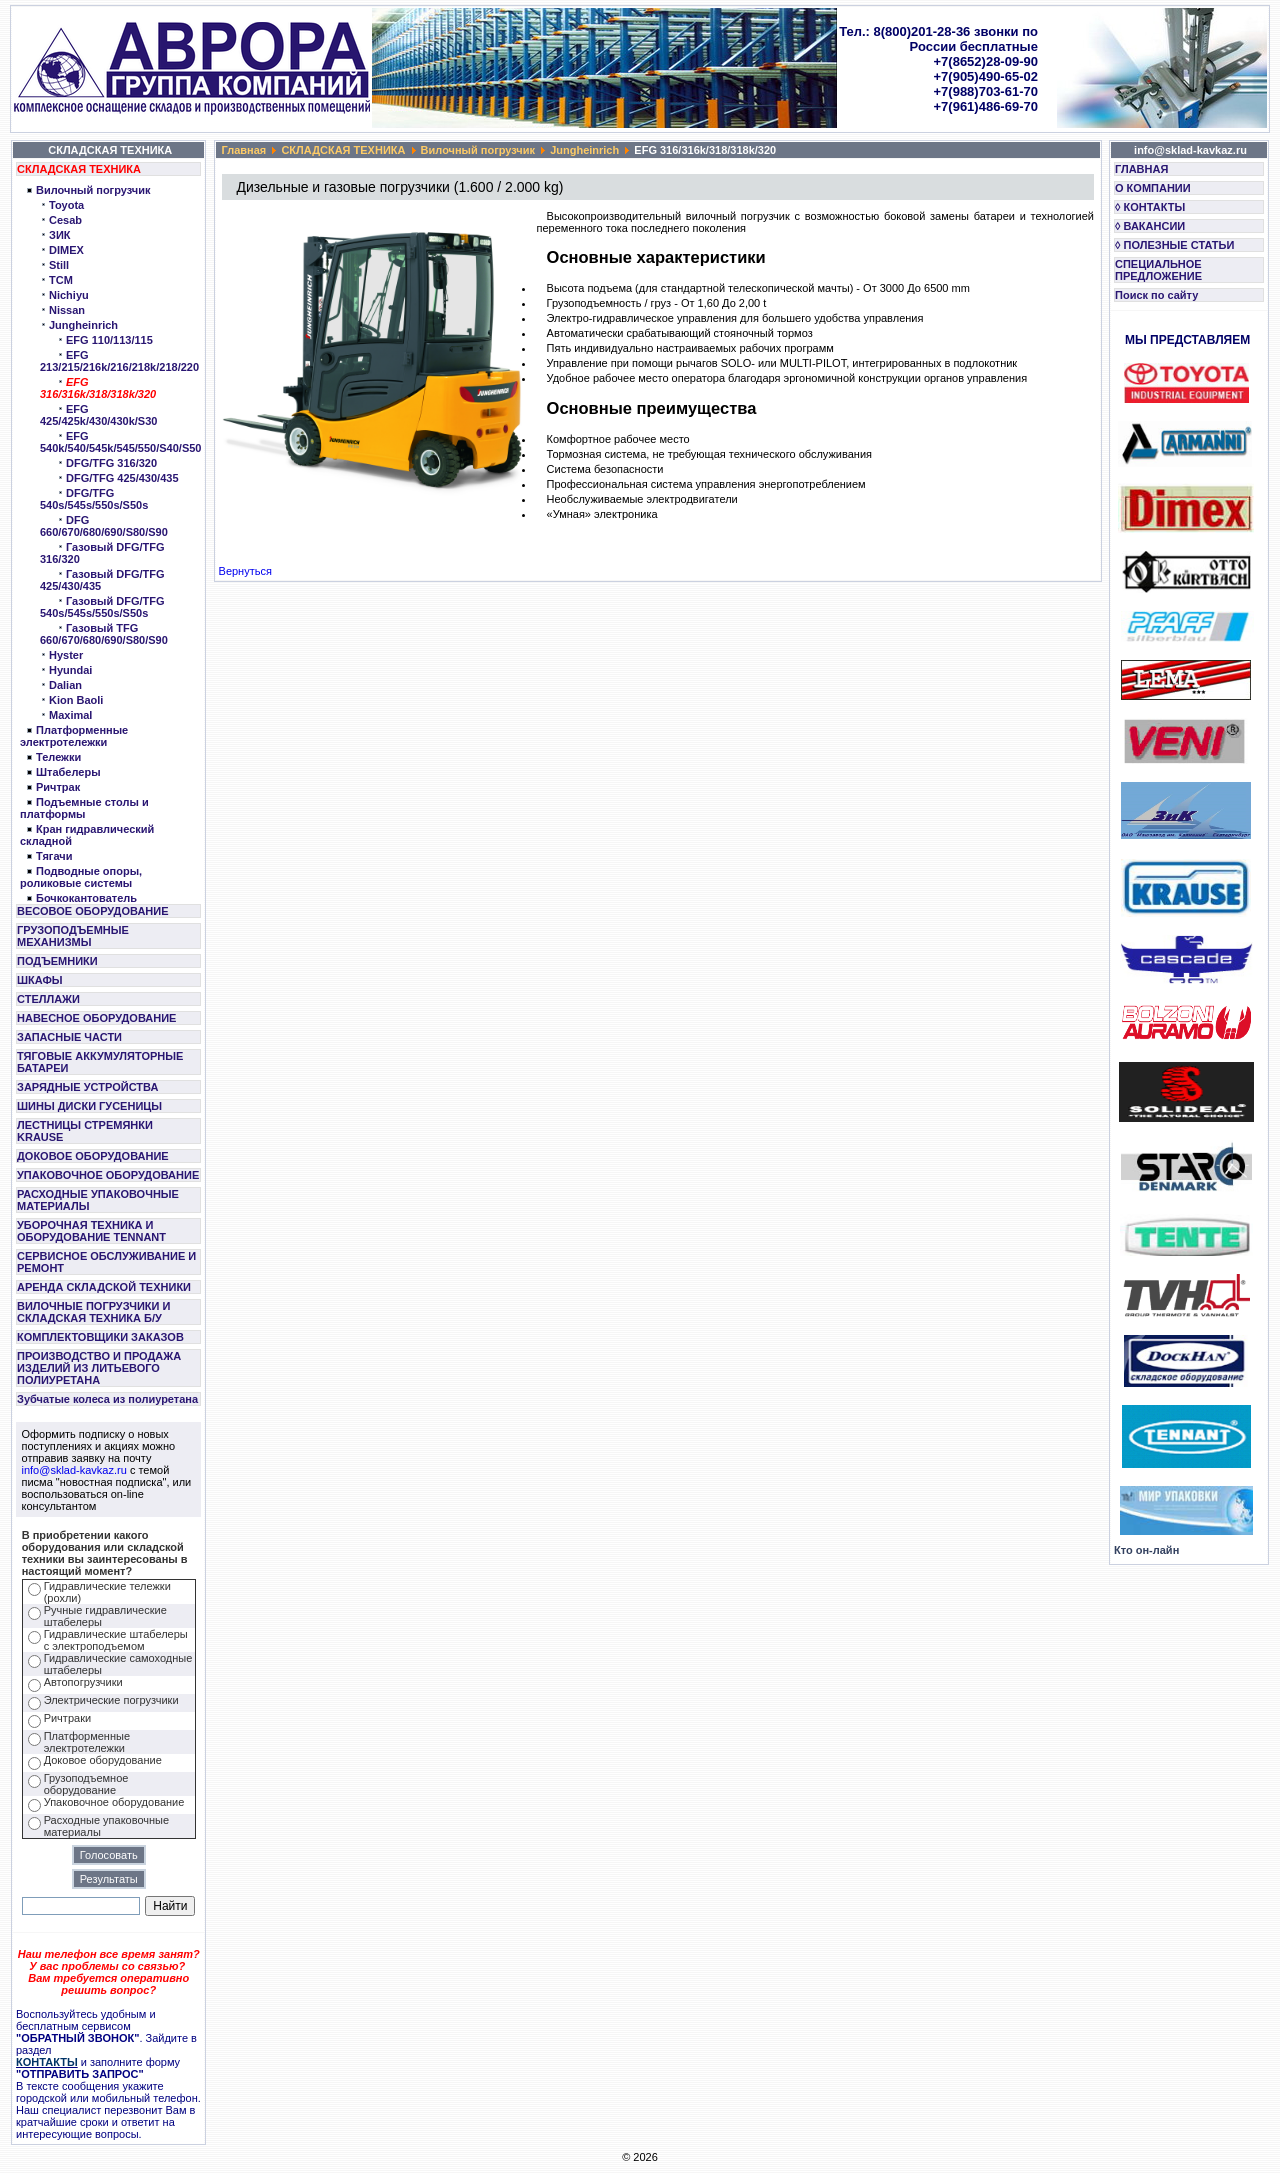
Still (59, 265)
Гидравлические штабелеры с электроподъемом (116, 1640)
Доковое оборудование (103, 1760)
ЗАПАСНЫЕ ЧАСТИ (69, 1037)
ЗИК (60, 235)
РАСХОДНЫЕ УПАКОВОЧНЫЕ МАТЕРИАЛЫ (98, 1200)
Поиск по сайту (1156, 295)
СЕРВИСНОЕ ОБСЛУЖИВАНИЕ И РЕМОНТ (106, 1262)
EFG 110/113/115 (109, 340)
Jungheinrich (83, 325)
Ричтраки (67, 1718)
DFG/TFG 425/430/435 (122, 478)
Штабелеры (68, 772)
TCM (61, 280)
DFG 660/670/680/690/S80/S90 (104, 526)
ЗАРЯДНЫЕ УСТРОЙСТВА (87, 1087)
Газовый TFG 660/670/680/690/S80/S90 (104, 634)
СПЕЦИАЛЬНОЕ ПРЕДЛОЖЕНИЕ (1158, 270)
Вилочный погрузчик (93, 190)
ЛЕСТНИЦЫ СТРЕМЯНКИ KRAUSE (85, 1131)
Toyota (66, 205)
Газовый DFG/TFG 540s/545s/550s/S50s (102, 607)
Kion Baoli (76, 700)
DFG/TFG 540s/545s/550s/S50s (94, 499)
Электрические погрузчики (111, 1700)
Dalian (65, 685)
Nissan (67, 310)
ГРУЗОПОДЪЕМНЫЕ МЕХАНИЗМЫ (73, 936)
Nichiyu (69, 295)
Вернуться (245, 571)
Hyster (66, 655)
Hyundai (70, 670)
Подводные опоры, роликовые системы (81, 877)
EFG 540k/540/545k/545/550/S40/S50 (120, 442)
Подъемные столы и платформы (84, 808)
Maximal (70, 715)
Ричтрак (58, 787)
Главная (244, 150)
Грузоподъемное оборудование (86, 1784)
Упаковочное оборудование (114, 1802)
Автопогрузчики (83, 1682)
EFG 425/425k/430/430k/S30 (98, 415)
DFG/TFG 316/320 (111, 463)
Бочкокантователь (86, 898)
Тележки (58, 757)
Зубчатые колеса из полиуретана (107, 1399)
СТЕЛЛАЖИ (48, 999)
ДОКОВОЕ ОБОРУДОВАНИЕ (93, 1156)
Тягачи (54, 856)
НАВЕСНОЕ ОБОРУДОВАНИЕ (96, 1018)
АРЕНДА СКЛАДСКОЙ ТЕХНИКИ (104, 1287)
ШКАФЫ (40, 980)
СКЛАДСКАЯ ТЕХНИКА (79, 169)
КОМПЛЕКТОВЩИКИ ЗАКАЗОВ (100, 1337)
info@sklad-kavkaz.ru (74, 1470)
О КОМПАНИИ (1153, 188)
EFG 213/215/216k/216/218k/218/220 (119, 361)
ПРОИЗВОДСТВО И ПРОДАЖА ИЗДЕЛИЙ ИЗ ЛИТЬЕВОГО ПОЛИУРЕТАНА (99, 1368)
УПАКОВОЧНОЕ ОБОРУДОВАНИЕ (108, 1175)
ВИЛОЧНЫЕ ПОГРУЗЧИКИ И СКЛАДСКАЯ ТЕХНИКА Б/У (93, 1312)
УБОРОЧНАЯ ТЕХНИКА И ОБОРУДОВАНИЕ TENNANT (91, 1231)
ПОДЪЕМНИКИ (57, 961)
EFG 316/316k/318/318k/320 (98, 388)
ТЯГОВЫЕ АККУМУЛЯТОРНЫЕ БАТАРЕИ (100, 1062)
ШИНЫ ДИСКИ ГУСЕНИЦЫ (89, 1106)
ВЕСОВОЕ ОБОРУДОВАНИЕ (93, 911)
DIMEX (66, 250)
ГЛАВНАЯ (1141, 169)
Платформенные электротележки (74, 736)
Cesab (65, 220)
